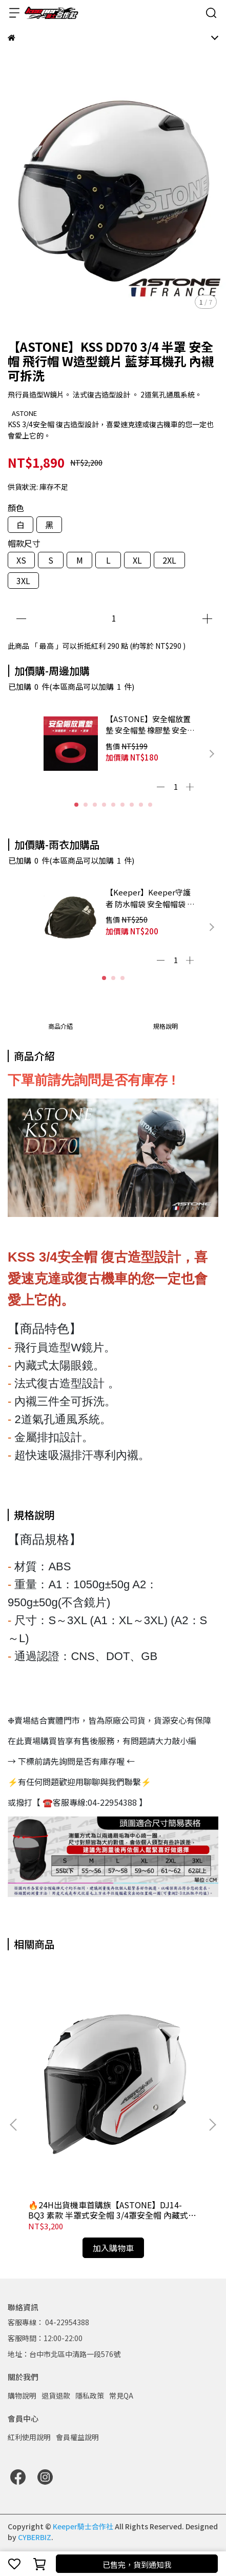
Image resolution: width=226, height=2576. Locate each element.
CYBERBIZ (34, 2537)
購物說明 (22, 2395)
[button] (212, 754)
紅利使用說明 (29, 2437)
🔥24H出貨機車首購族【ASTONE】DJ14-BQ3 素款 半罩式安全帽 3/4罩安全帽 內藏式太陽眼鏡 (112, 2210)
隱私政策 (89, 2395)
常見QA (121, 2395)
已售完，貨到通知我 (137, 2564)
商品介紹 (60, 1026)
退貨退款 (56, 2395)
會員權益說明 (77, 2437)
